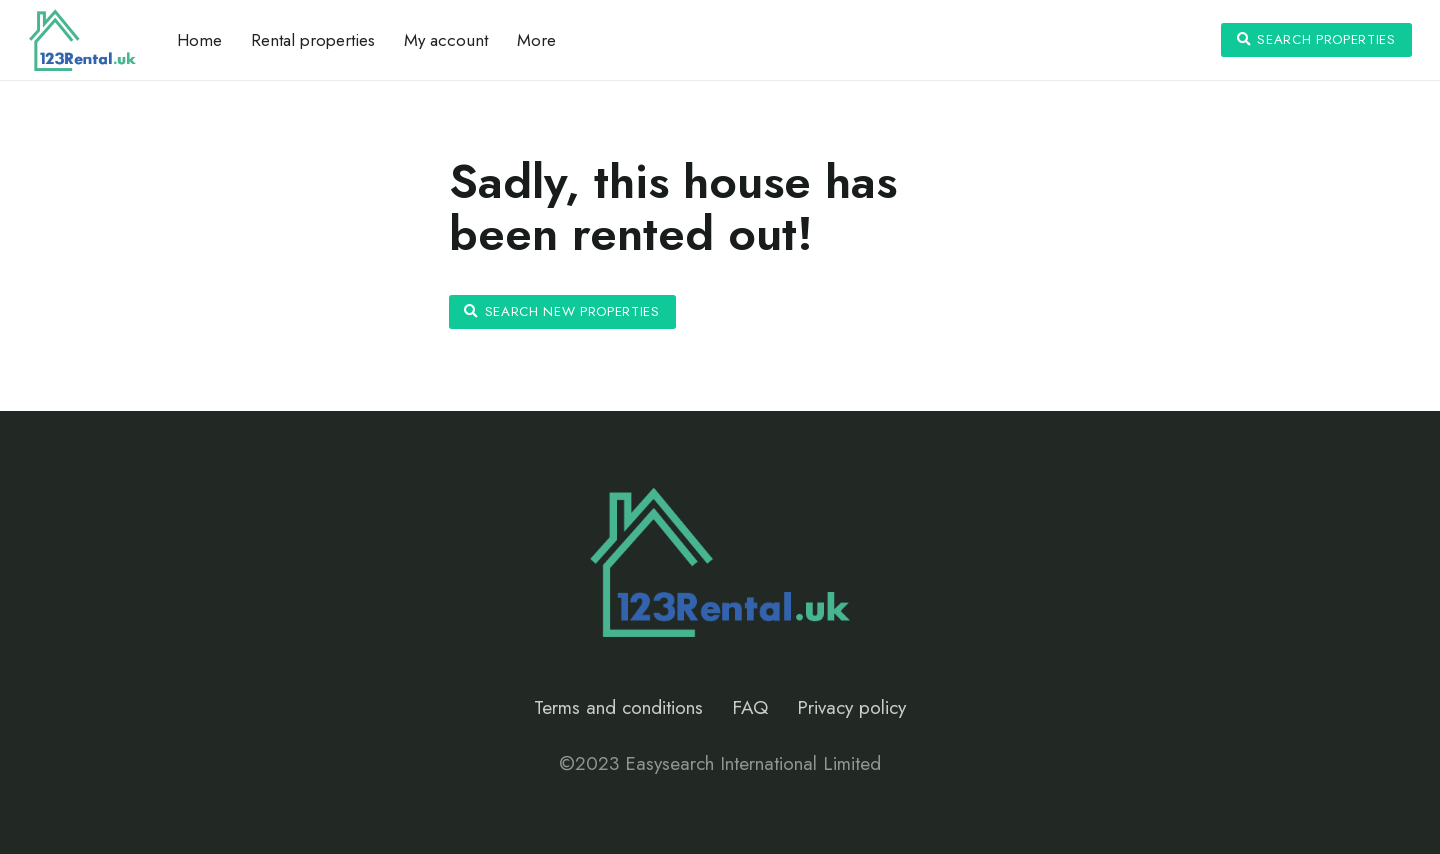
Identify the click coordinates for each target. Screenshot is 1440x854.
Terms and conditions (618, 707)
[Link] (83, 40)
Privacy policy (851, 707)
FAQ (750, 707)
